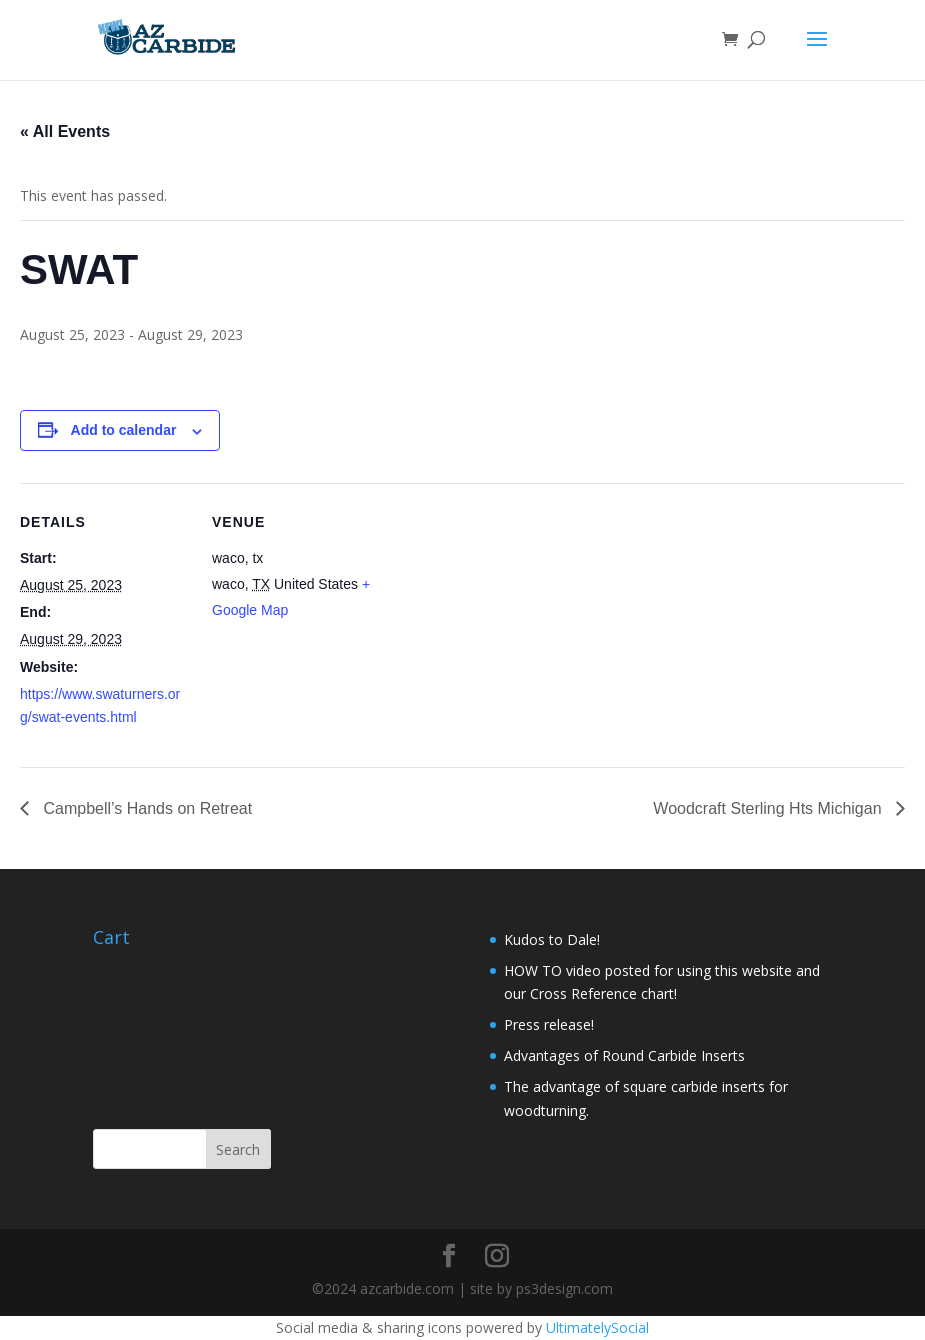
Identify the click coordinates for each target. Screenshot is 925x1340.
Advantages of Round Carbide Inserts (624, 1055)
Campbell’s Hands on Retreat (145, 808)
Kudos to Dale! (552, 939)
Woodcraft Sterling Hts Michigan (769, 808)
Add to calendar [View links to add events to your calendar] (124, 430)
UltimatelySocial (597, 1327)
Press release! (549, 1024)
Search (238, 1149)
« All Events (65, 131)
